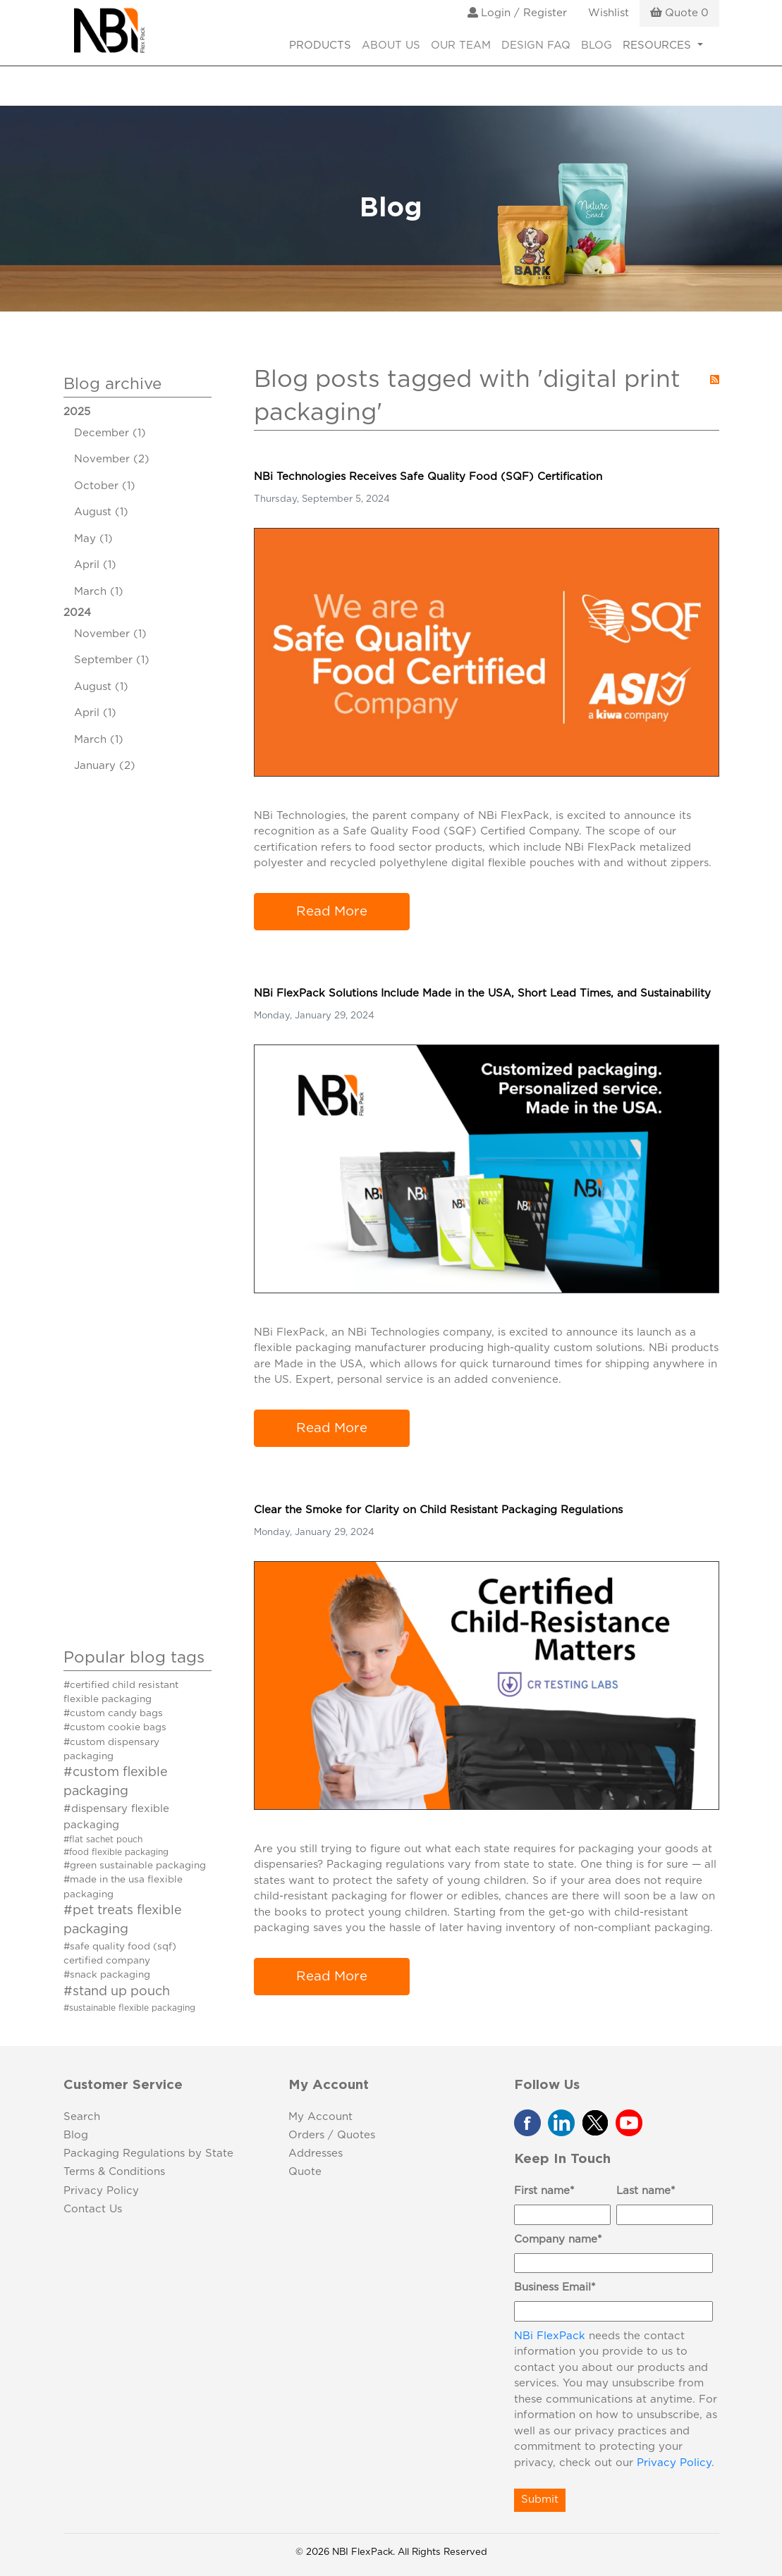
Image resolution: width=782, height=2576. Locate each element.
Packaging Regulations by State (148, 2153)
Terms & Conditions (114, 2172)
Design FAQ (535, 45)
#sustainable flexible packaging (129, 2008)
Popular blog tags (133, 1658)
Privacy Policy (101, 2191)
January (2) (104, 765)
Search (81, 2117)
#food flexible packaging (116, 1852)
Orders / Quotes (331, 2135)
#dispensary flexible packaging (116, 1817)
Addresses (315, 2153)
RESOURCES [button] (659, 45)
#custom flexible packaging (115, 1782)
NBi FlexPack (549, 2336)
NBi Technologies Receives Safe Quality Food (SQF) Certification (428, 477)
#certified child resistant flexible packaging (120, 1692)
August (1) (101, 512)
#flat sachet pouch (102, 1839)
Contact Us (92, 2209)
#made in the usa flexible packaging (123, 1887)
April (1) (95, 565)
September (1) (111, 660)
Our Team (461, 45)
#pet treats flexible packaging (122, 1920)
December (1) (110, 433)
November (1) (110, 634)
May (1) (93, 539)
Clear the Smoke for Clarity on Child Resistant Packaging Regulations (438, 1510)
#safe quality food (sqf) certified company (119, 1954)
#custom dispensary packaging (111, 1749)
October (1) (104, 486)
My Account (320, 2117)
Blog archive (112, 384)
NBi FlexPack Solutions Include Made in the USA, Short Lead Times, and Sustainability (482, 993)
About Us (391, 45)
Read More (331, 911)
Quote (305, 2172)
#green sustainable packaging (134, 1866)
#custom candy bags (113, 1713)
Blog (596, 45)
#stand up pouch (116, 1991)
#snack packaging (106, 1975)
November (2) (111, 459)
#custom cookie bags (114, 1727)
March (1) (98, 591)
